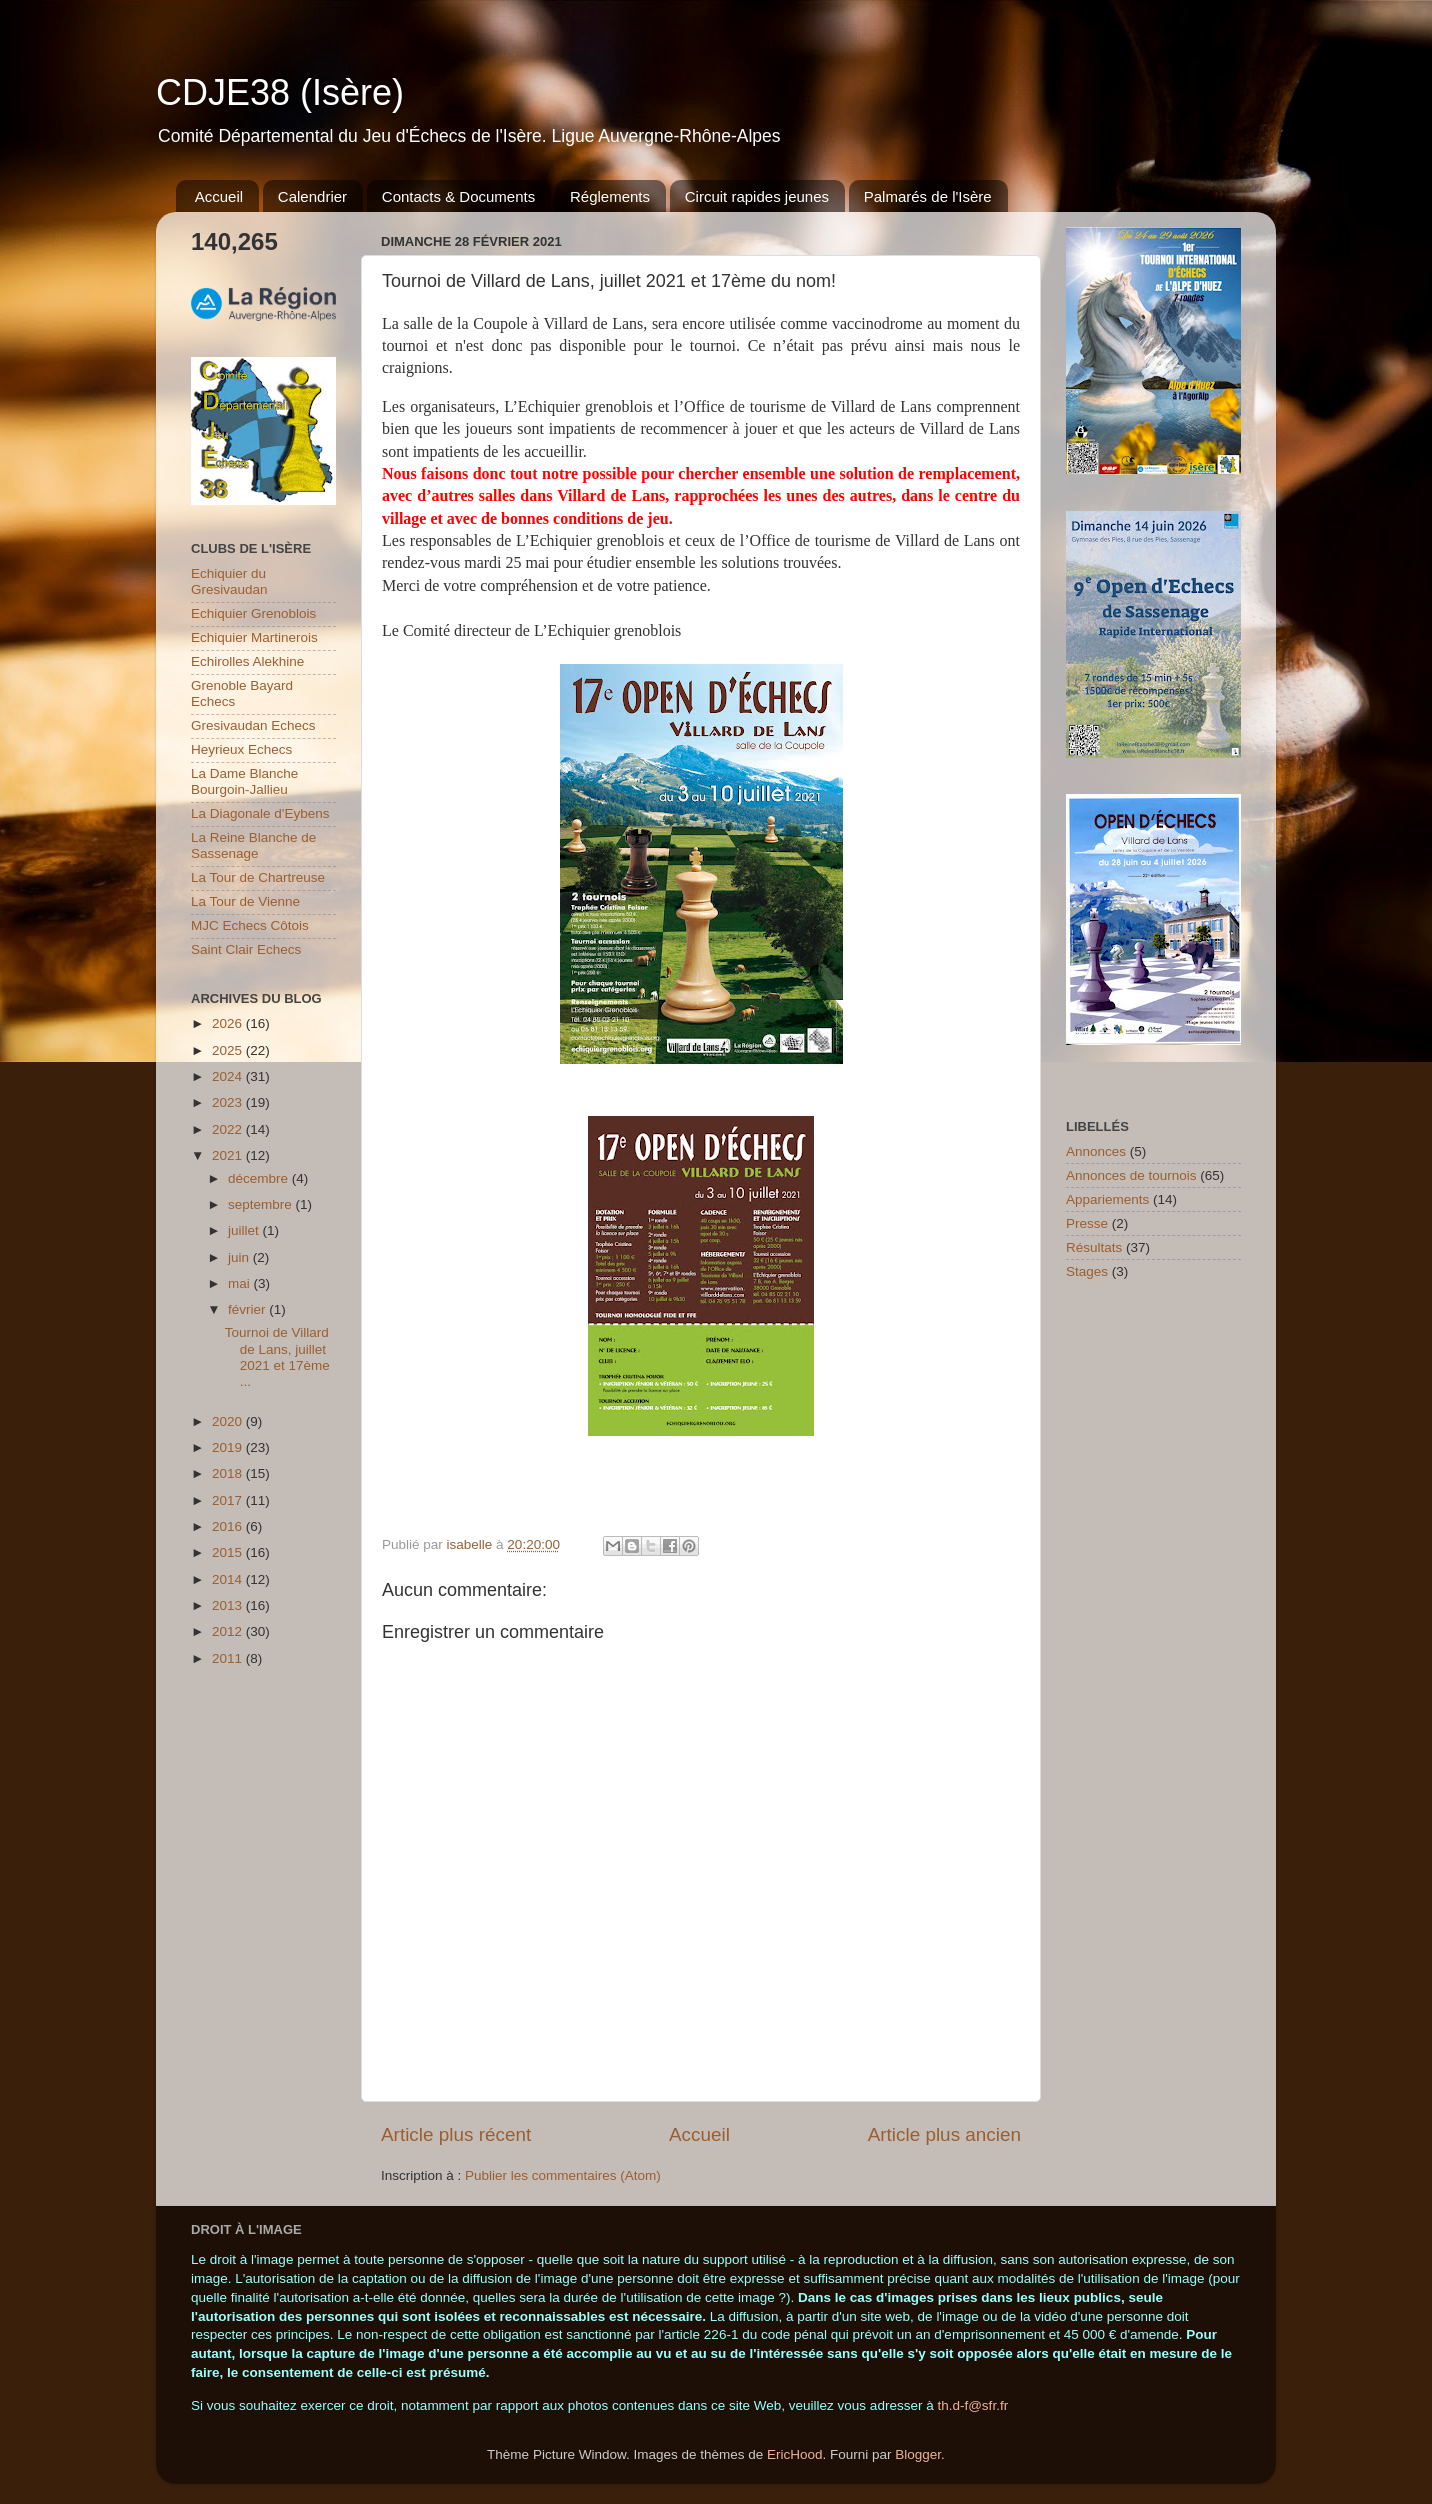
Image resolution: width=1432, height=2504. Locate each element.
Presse (1087, 1223)
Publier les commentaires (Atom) (563, 2175)
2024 (229, 1076)
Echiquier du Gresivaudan (229, 581)
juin (240, 1257)
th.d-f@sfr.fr (972, 2405)
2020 (229, 1421)
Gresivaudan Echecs (253, 725)
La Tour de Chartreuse (258, 877)
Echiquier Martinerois (254, 637)
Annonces (1096, 1151)
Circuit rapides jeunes (757, 196)
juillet (245, 1230)
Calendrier (312, 196)
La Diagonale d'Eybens (260, 813)
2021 (229, 1155)
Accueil (219, 196)
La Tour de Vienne (245, 901)
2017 (229, 1500)
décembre (260, 1178)
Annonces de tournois (1131, 1175)
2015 (229, 1552)
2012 (229, 1631)
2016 (229, 1526)
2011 (229, 1658)
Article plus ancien (944, 2134)
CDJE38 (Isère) (280, 92)
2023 (229, 1102)
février (248, 1309)
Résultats (1094, 1247)
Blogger (918, 2454)
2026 (229, 1023)
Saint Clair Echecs (246, 949)
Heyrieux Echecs (241, 749)
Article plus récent (456, 2134)
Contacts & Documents (458, 196)
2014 (229, 1579)
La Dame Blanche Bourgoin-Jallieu (244, 781)
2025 (229, 1050)
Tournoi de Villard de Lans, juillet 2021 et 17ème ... (277, 1357)
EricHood (795, 2454)
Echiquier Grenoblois (253, 613)
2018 (229, 1473)
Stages (1087, 1271)
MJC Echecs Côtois (250, 925)
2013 (229, 1605)
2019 (229, 1447)
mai (241, 1283)
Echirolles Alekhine (247, 661)
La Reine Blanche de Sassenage (253, 845)
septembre (262, 1204)
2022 (229, 1129)
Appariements (1107, 1199)
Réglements (610, 196)
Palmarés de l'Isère (928, 196)
